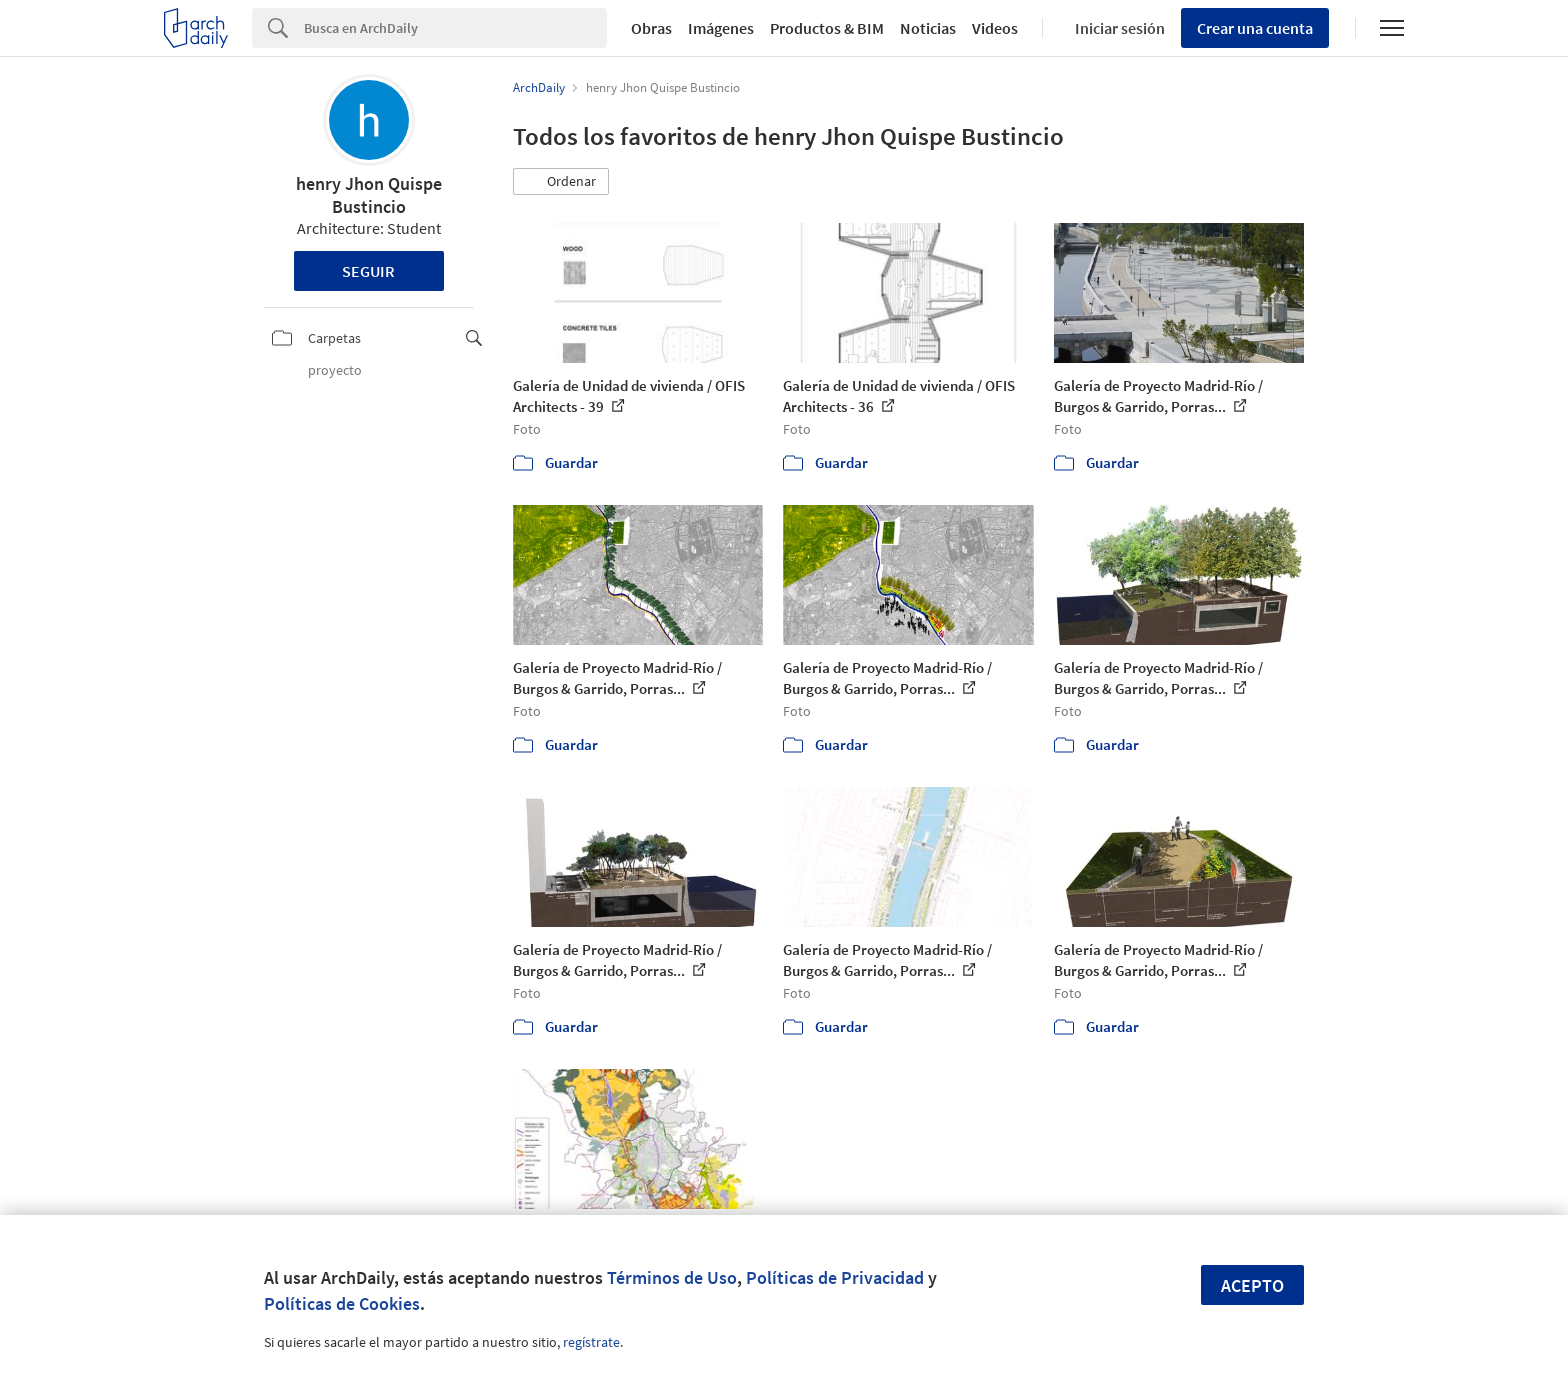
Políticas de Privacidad (835, 1277)
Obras (651, 28)
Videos (995, 28)
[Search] (455, 28)
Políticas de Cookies (342, 1303)
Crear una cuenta (1255, 28)
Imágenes (721, 28)
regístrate (591, 1342)
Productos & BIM (827, 28)
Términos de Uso (672, 1277)
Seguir (368, 271)
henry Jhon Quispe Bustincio (369, 195)
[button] (561, 182)
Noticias (928, 28)
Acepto (1252, 1285)
